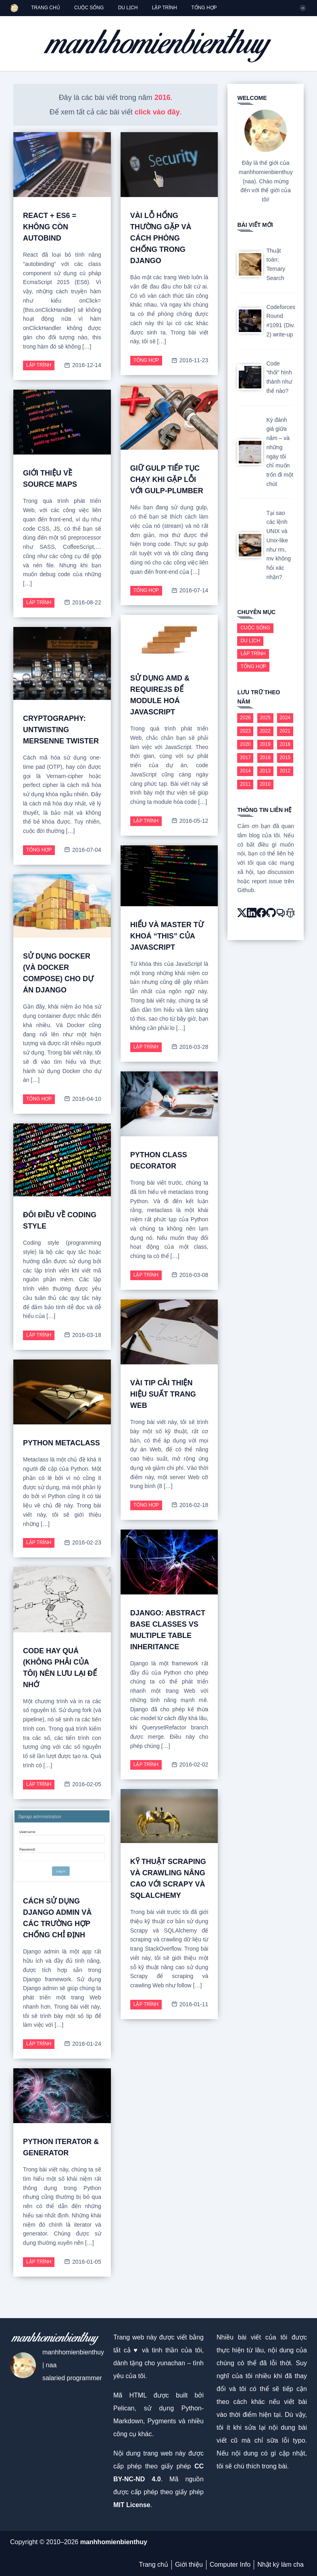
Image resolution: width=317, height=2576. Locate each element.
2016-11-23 (190, 360)
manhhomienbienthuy (113, 2542)
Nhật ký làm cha (280, 2564)
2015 (284, 757)
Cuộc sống (255, 628)
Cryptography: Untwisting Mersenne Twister (61, 729)
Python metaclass (61, 1443)
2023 (245, 731)
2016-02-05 (82, 1784)
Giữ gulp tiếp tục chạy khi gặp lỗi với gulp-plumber (166, 479)
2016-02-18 (190, 1505)
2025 (265, 717)
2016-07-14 (190, 590)
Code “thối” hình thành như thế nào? (279, 377)
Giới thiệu (189, 2564)
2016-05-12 (190, 821)
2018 (284, 744)
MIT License (131, 2504)
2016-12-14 (82, 365)
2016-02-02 (190, 1764)
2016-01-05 (82, 2261)
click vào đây (157, 112)
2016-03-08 (190, 1275)
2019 (265, 744)
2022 (265, 731)
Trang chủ (153, 2564)
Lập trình (38, 365)
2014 (245, 771)
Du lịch (250, 640)
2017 (245, 757)
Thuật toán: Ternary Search (275, 264)
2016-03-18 (82, 1335)
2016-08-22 (82, 602)
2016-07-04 (82, 850)
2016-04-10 (82, 1099)
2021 (284, 731)
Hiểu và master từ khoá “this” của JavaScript (167, 936)
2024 (284, 717)
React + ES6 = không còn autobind (49, 227)
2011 (245, 784)
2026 (245, 717)
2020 (245, 744)
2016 (162, 97)
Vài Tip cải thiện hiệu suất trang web (163, 1394)
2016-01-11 (190, 2004)
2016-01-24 (82, 2043)
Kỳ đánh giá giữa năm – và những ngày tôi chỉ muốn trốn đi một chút (279, 452)
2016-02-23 (82, 1542)
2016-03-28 (190, 1047)
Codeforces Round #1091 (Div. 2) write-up (280, 321)
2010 (265, 784)
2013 (265, 771)
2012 (284, 771)
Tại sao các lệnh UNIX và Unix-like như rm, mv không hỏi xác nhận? (278, 545)
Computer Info (230, 2564)
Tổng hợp (146, 360)
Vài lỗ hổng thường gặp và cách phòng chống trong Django (161, 238)
